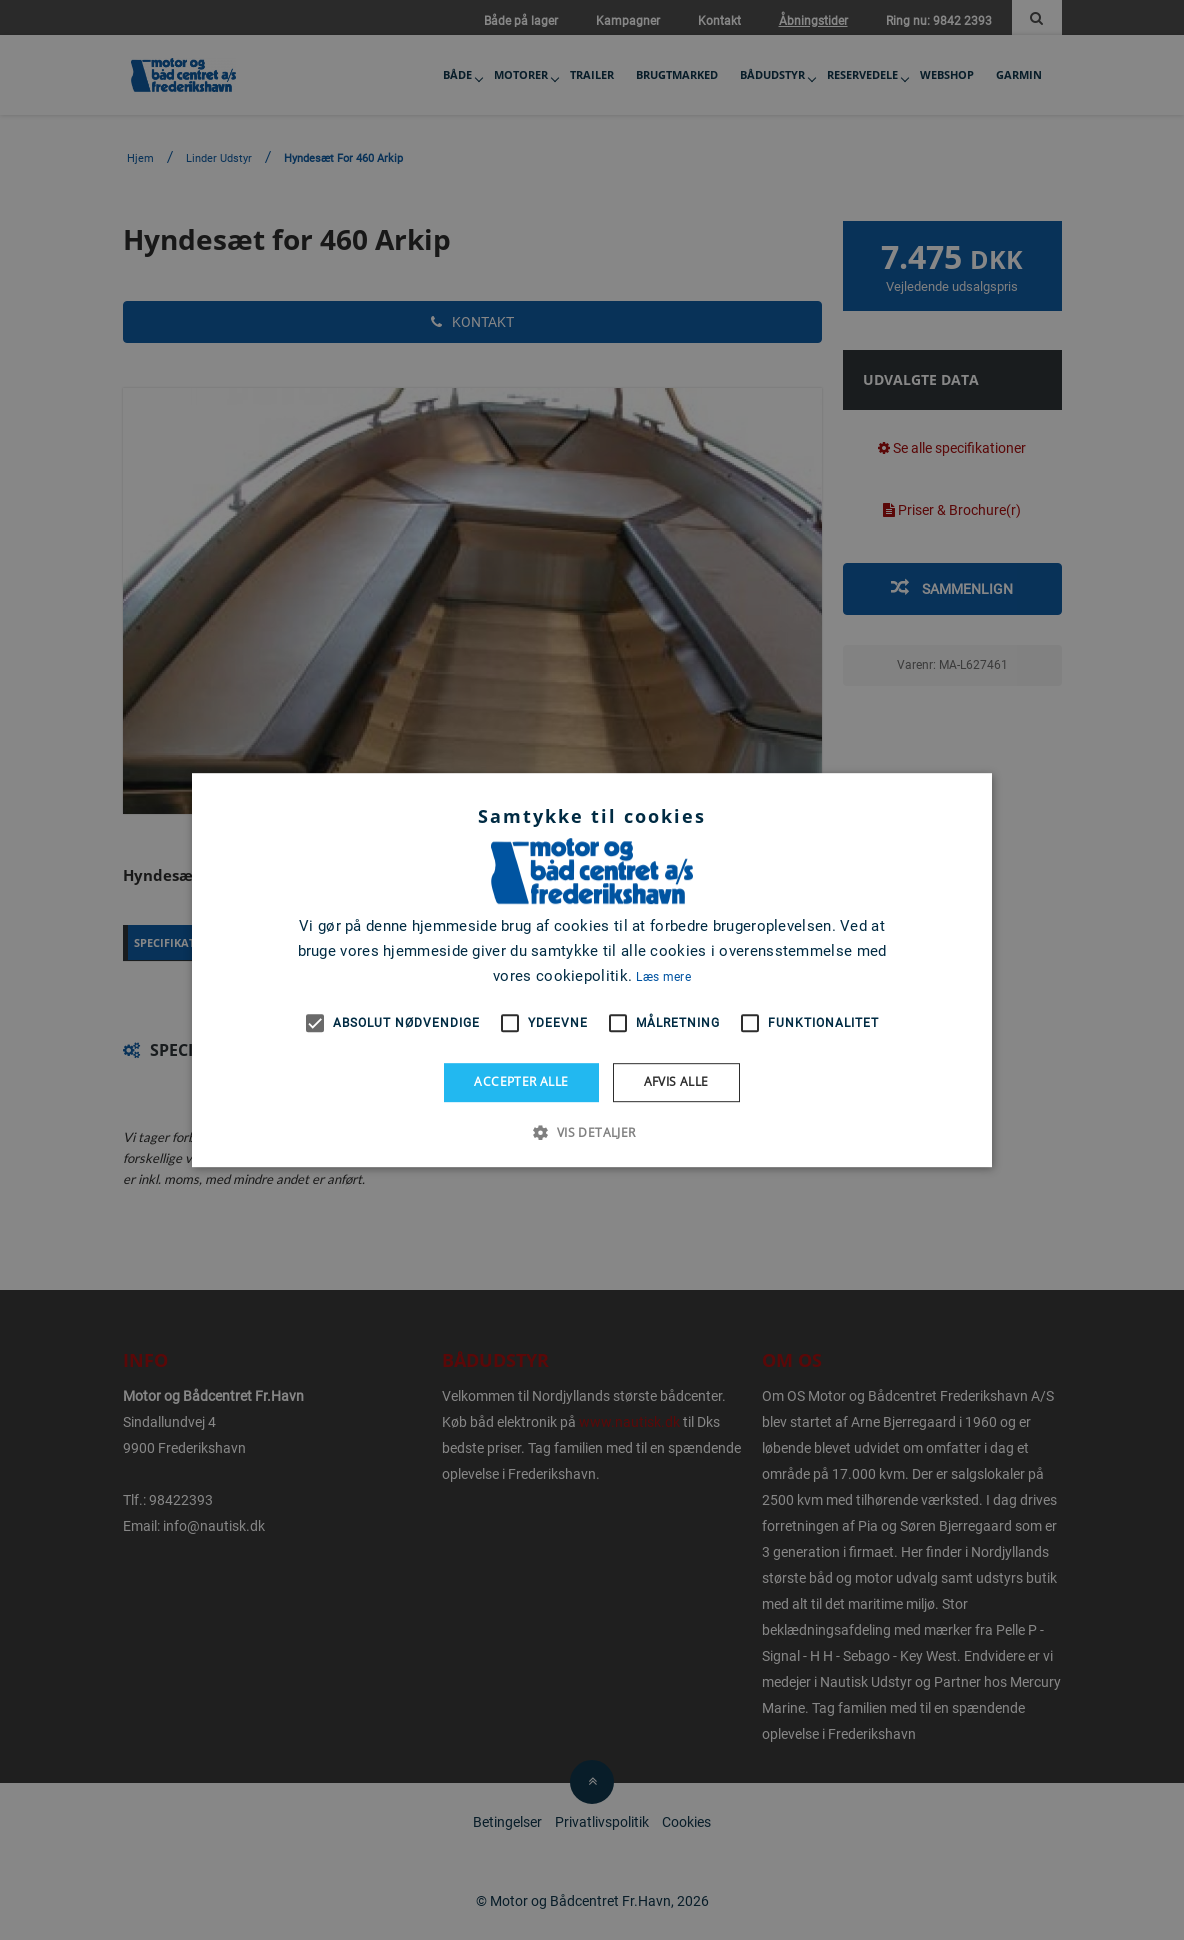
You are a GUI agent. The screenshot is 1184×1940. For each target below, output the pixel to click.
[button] (591, 1132)
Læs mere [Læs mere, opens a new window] (663, 977)
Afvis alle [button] (676, 1081)
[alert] (592, 970)
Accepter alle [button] (521, 1081)
